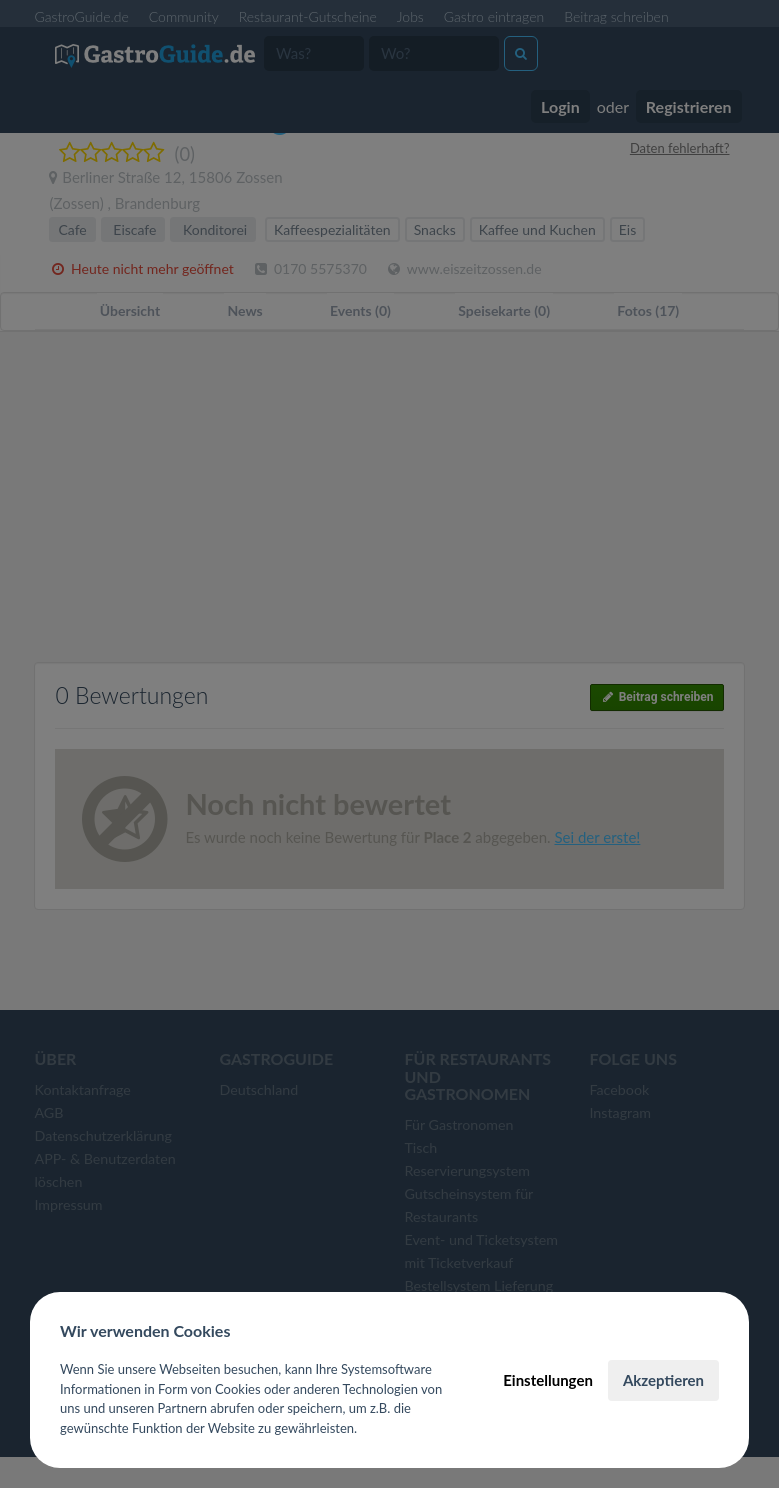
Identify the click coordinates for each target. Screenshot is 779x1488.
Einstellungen (548, 1380)
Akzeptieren (663, 1380)
